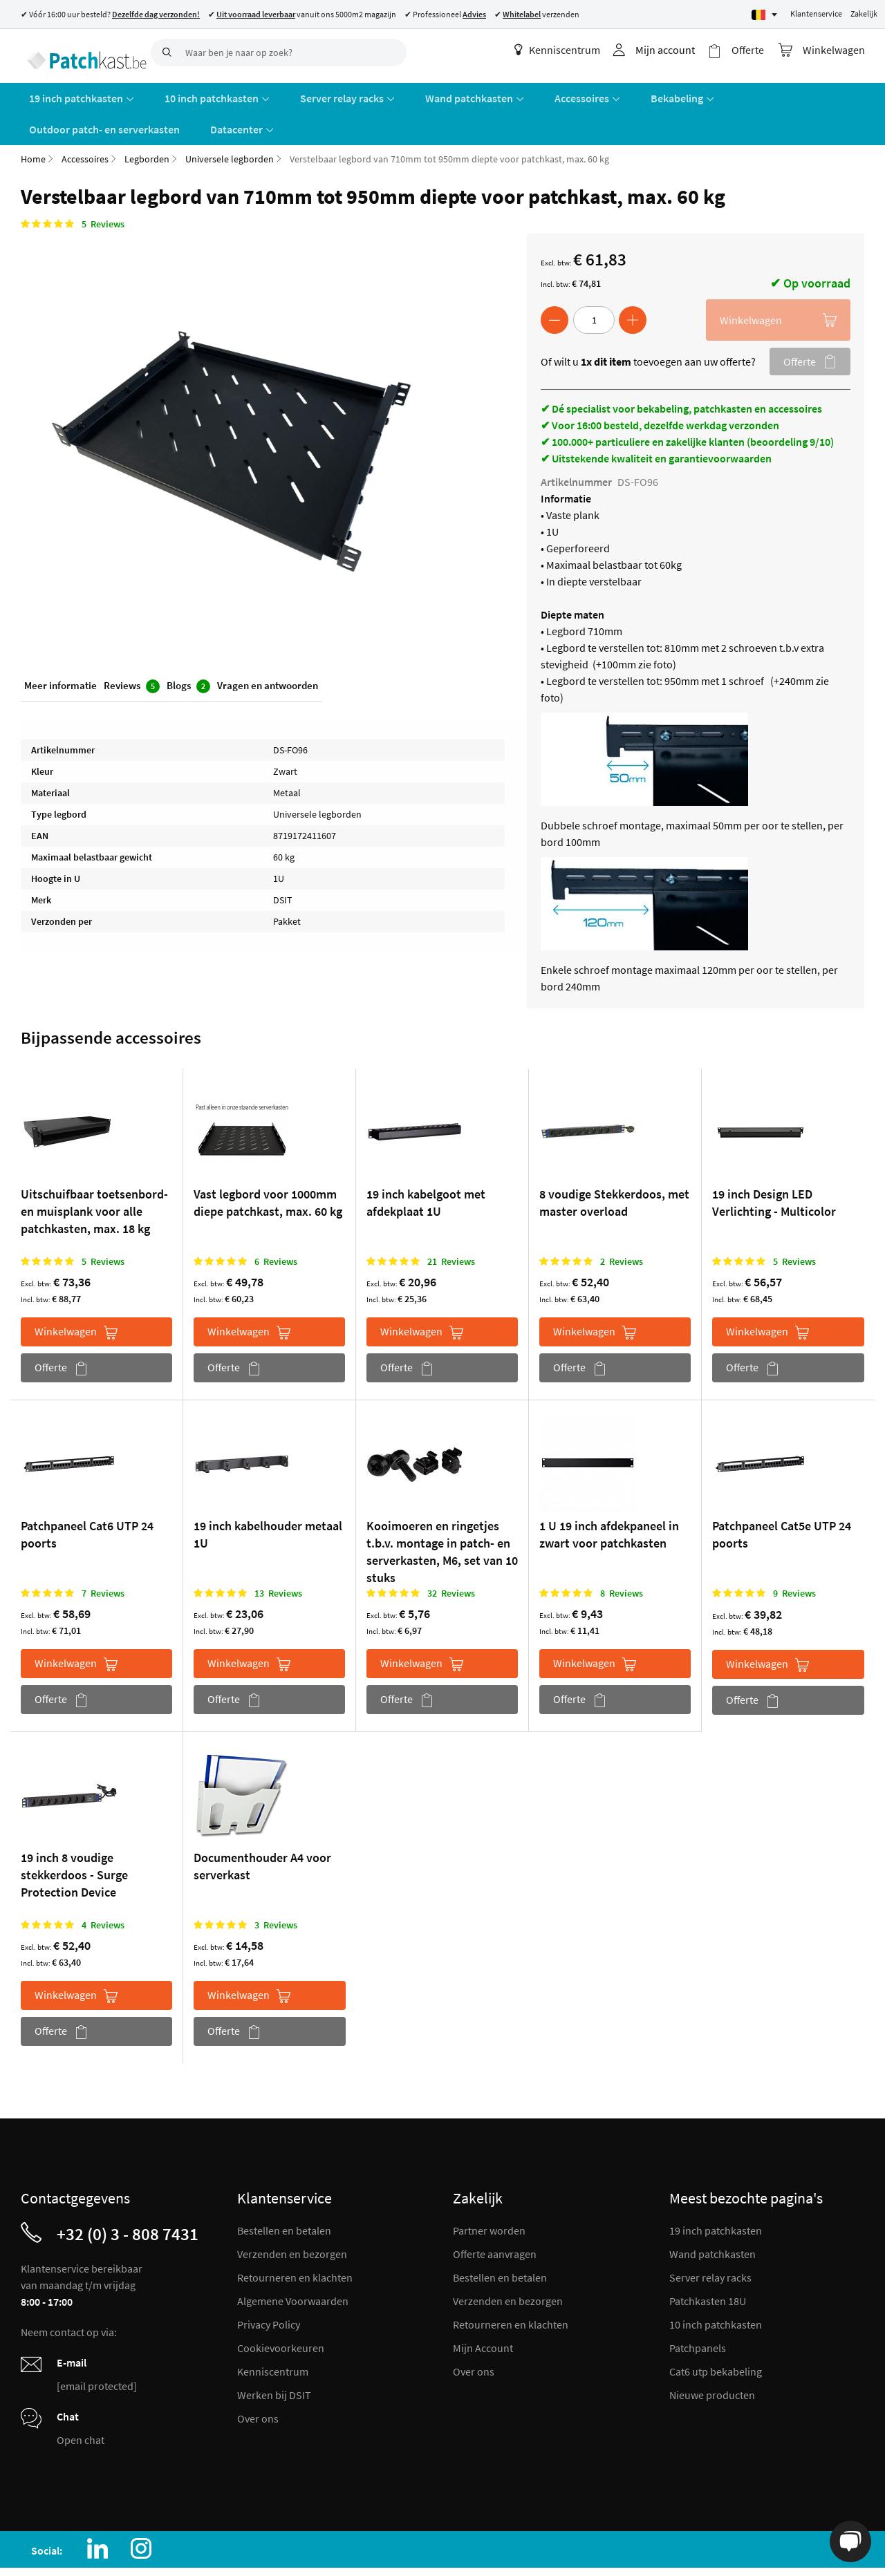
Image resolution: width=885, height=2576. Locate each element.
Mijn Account (483, 2310)
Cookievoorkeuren (280, 2310)
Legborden (146, 120)
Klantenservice (816, 13)
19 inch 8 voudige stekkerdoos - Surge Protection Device (74, 1836)
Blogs (188, 649)
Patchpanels (697, 2310)
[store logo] (80, 52)
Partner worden (489, 2192)
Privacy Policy (268, 2286)
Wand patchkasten (712, 2216)
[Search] (164, 52)
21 (451, 1222)
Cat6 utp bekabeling (715, 2333)
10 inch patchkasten (715, 2286)
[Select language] (764, 15)
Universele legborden (229, 120)
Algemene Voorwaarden (292, 2263)
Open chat (80, 2402)
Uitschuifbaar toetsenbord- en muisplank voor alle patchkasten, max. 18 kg (94, 1172)
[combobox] (279, 52)
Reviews (132, 649)
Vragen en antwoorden (267, 648)
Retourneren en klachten (295, 2239)
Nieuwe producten (712, 2357)
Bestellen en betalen (284, 2192)
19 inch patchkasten (715, 2192)
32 (451, 1554)
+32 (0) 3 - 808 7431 (127, 2196)
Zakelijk (863, 13)
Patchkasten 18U (707, 2263)
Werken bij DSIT (274, 2357)
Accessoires (85, 120)
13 (278, 1554)
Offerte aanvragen (495, 2216)
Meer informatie (60, 648)
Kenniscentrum (569, 50)
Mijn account (677, 50)
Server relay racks (710, 2239)
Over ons (258, 2380)
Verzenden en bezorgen (292, 2216)
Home (33, 120)
